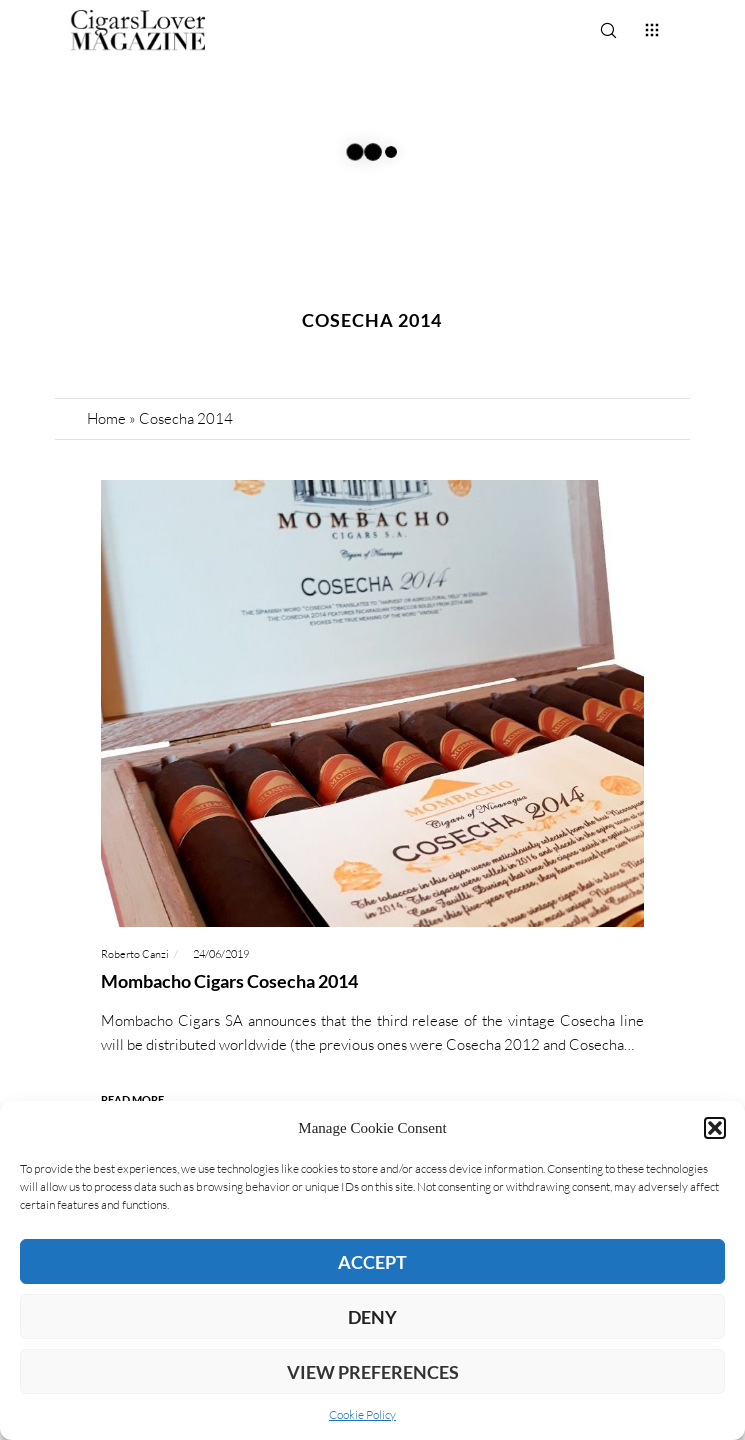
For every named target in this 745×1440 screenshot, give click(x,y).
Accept (372, 1262)
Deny (372, 1317)
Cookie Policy (362, 1414)
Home (106, 418)
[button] (715, 1128)
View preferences (373, 1372)
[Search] (608, 30)
